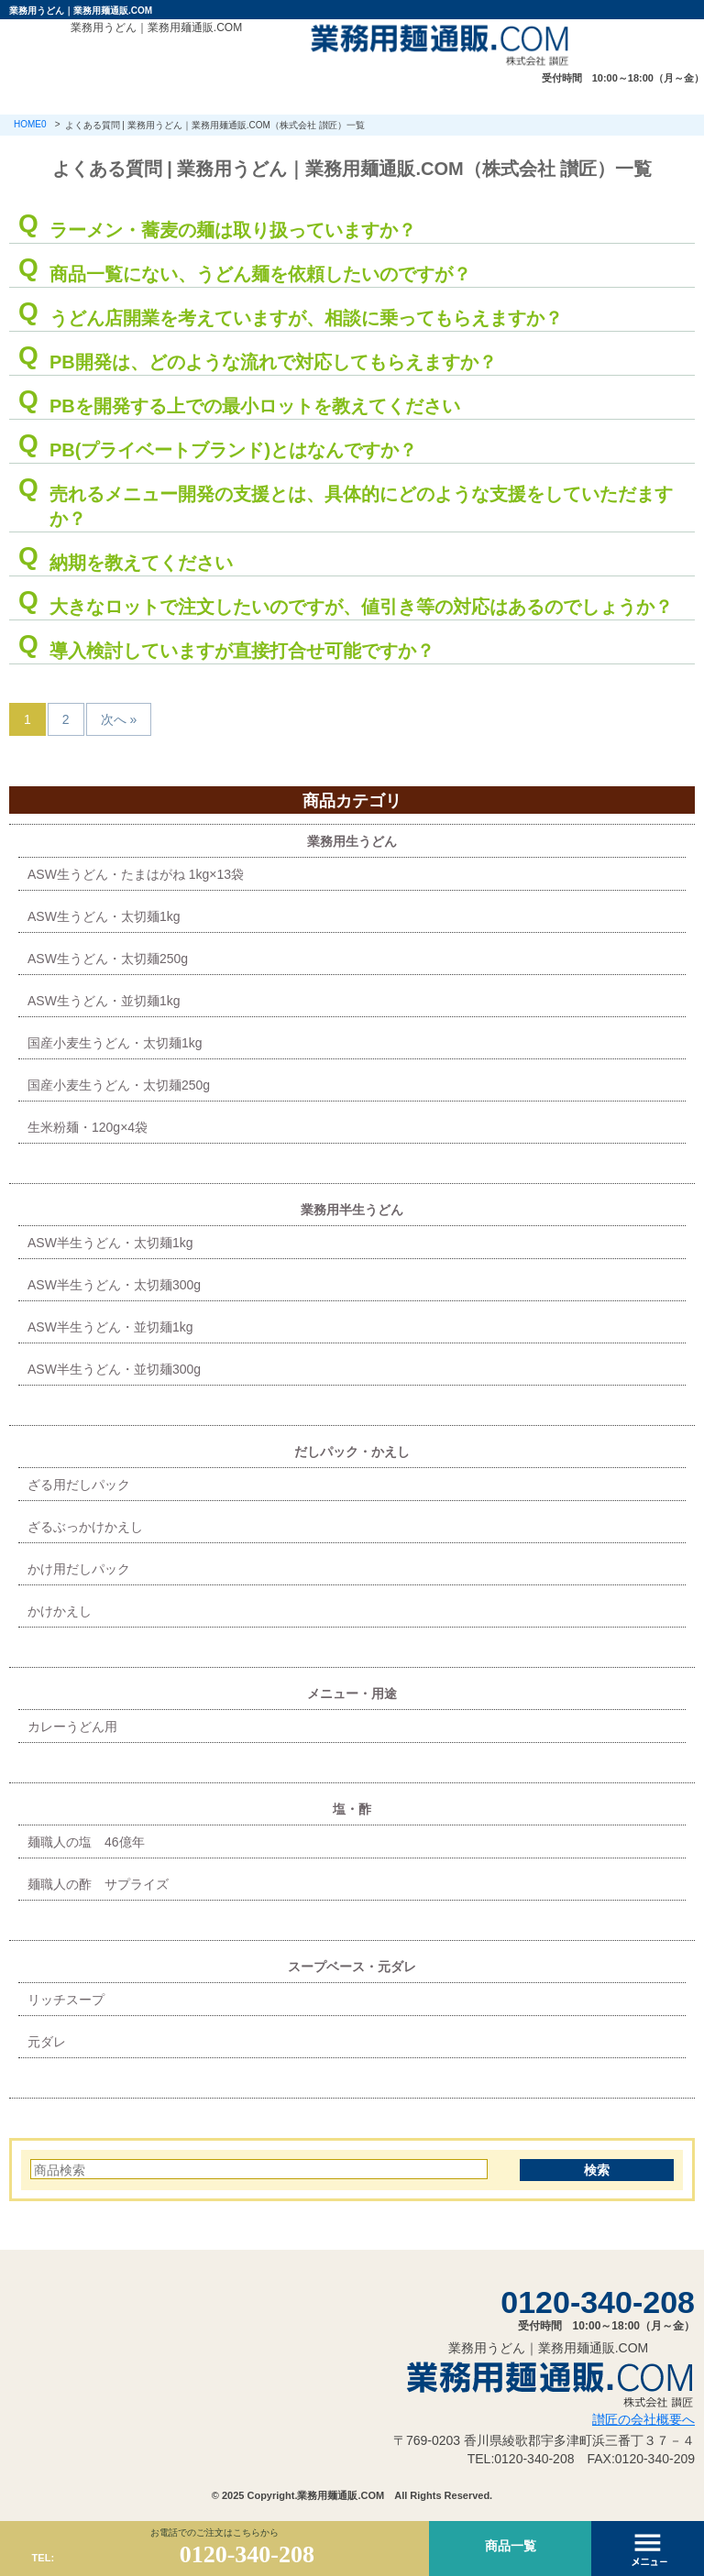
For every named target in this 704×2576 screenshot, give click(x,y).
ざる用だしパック (79, 1484)
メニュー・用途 (352, 1693)
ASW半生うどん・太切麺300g (114, 1284)
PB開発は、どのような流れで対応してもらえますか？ (273, 362)
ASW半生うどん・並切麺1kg (110, 1327)
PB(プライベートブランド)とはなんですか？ (233, 450)
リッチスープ (66, 1999)
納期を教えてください (141, 563)
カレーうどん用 (72, 1726)
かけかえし (60, 1611)
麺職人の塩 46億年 (86, 1842)
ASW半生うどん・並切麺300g (114, 1369)
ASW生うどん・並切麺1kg (104, 1000)
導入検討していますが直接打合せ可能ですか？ (242, 651)
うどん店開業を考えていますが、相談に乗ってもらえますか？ (306, 318)
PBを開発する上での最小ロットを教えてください (255, 406)
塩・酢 (352, 1809)
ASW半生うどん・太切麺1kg (110, 1242)
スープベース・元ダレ (352, 1966)
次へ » (119, 719)
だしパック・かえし (352, 1451)
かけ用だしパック (79, 1569)
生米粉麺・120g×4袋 (88, 1127)
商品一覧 (510, 2545)
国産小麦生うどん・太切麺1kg (115, 1043)
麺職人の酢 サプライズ (98, 1884)
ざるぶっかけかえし (85, 1526)
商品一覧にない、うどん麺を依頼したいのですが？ (260, 274)
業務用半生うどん (352, 1209)
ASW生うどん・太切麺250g (108, 958)
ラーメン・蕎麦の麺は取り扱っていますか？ (233, 230)
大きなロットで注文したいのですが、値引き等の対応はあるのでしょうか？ (361, 607)
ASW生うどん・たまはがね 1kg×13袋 (136, 874)
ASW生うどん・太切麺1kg (104, 916)
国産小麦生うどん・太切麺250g (119, 1085)
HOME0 (30, 124)
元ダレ (47, 2041)
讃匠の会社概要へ (643, 2419)
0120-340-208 (597, 2302)
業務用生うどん (352, 841)
